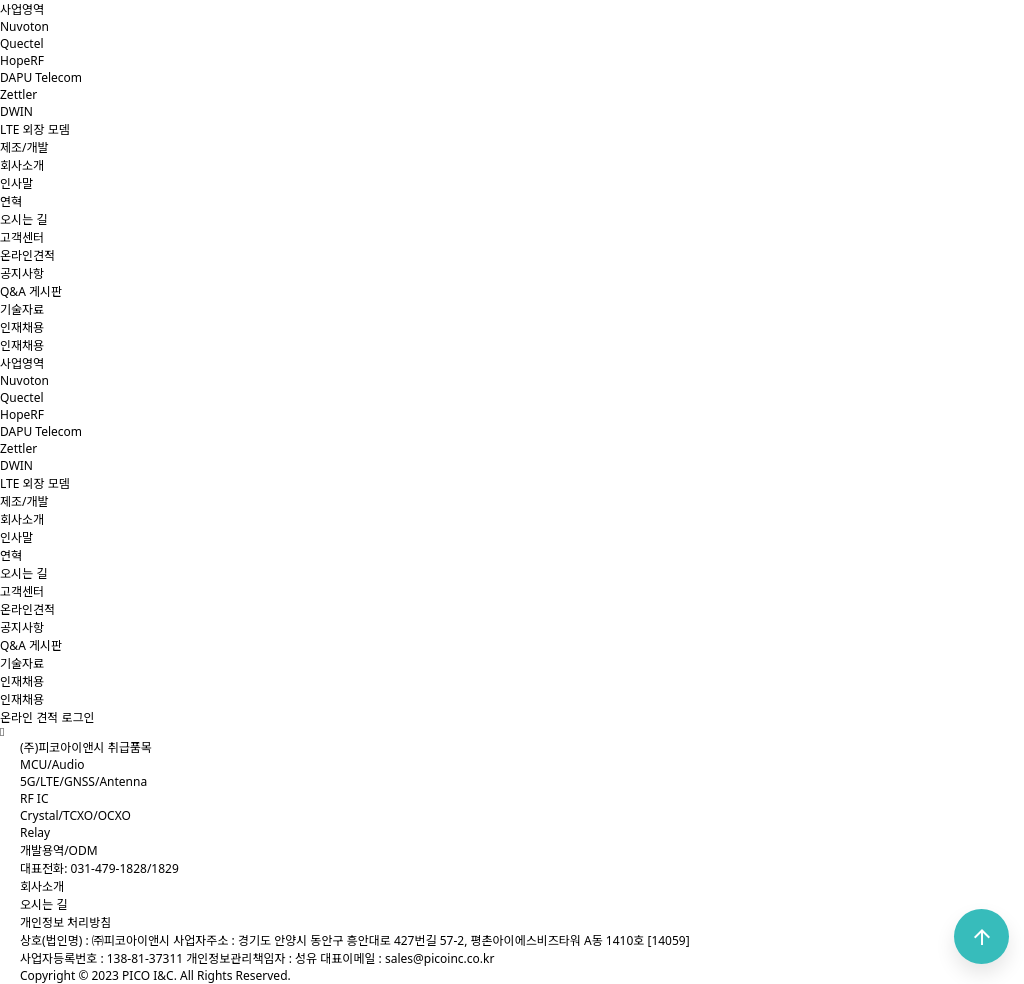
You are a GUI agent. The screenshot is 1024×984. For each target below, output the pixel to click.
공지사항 (22, 273)
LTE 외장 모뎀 (35, 129)
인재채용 (22, 327)
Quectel (22, 43)
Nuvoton (24, 26)
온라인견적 (27, 255)
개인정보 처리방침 (65, 922)
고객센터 (22, 237)
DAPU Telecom (41, 77)
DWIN (16, 111)
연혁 (11, 201)
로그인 (77, 717)
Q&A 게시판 (31, 291)
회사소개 (22, 165)
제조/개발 (24, 147)
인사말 (16, 183)
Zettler (18, 94)
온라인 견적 (29, 717)
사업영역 (22, 9)
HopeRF (22, 60)
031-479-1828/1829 (125, 868)
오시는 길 (23, 219)
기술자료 (22, 309)
